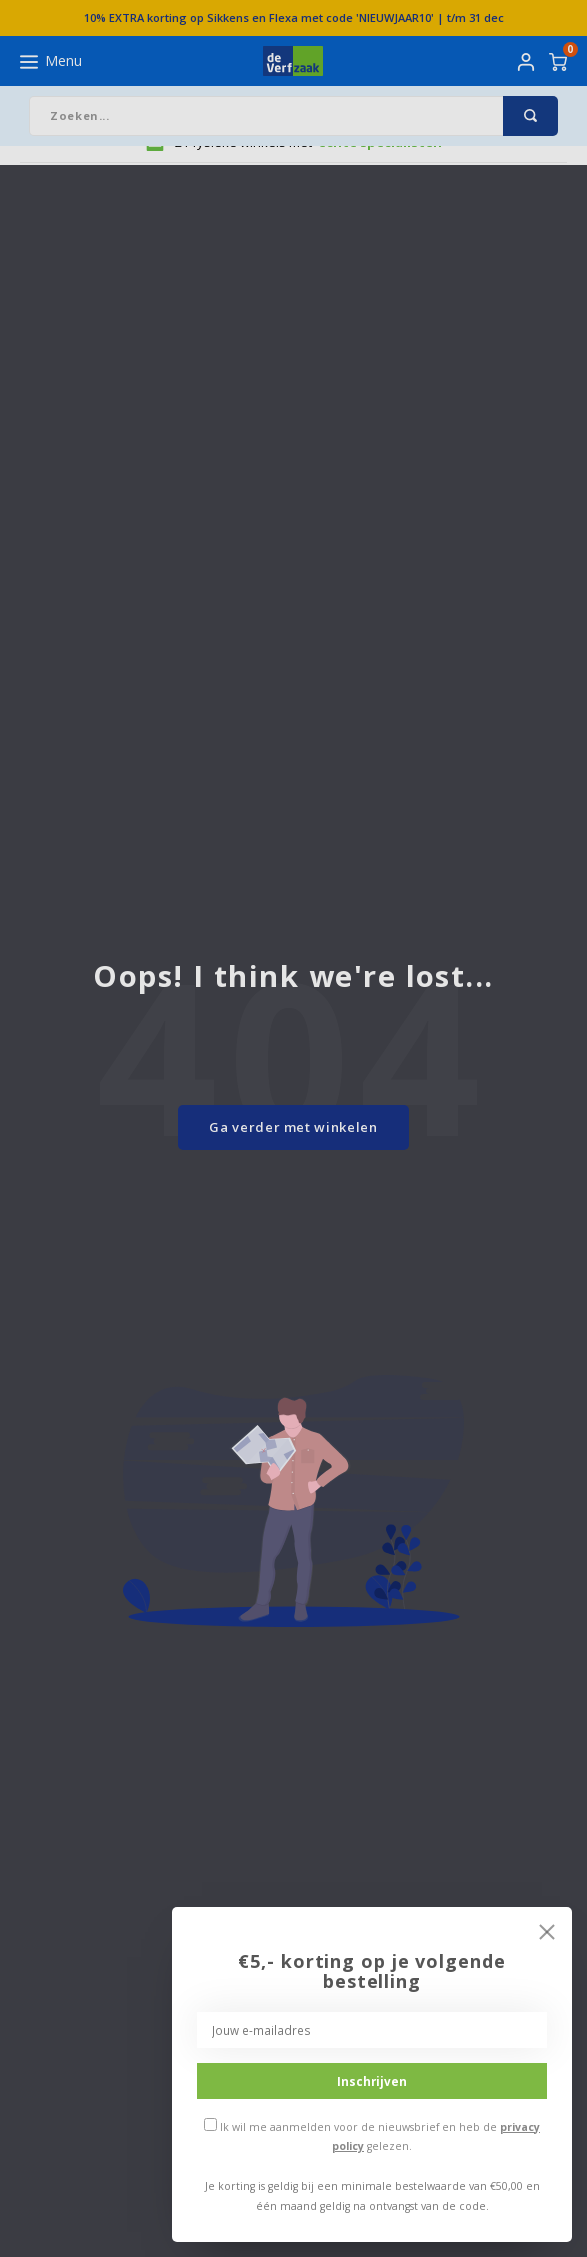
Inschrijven (372, 2081)
